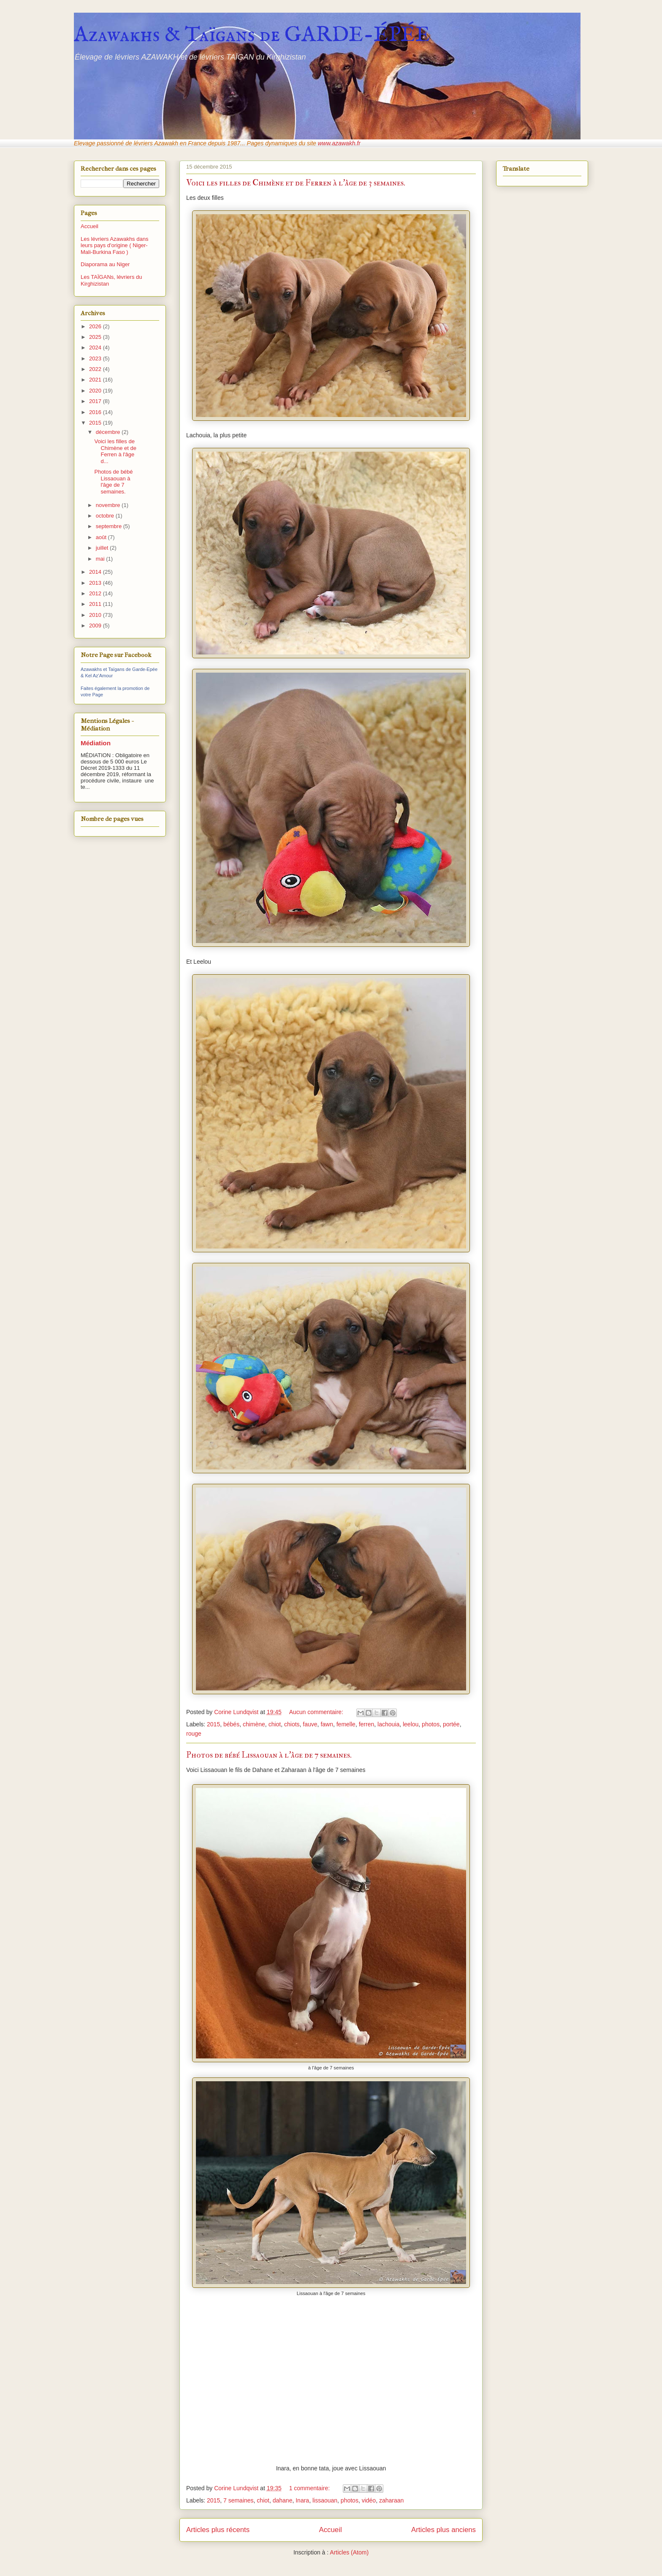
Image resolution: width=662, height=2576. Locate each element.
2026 (96, 326)
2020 (96, 390)
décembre (109, 432)
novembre (109, 505)
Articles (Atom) (349, 2552)
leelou (410, 1724)
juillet (103, 548)
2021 (96, 379)
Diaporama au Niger (105, 264)
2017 (96, 401)
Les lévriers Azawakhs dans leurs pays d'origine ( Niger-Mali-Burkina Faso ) (114, 245)
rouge (193, 1733)
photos (431, 1724)
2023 (96, 358)
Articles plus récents (218, 2530)
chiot (275, 1724)
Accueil (330, 2530)
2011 (96, 604)
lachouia (388, 1724)
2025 (96, 337)
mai (101, 559)
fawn (326, 1724)
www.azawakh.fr (339, 143)
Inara (302, 2500)
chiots (292, 1724)
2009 (96, 625)
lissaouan (324, 2500)
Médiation (96, 743)
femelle (345, 1724)
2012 (96, 593)
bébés (231, 1724)
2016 (96, 412)
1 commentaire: (310, 2488)
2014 (96, 572)
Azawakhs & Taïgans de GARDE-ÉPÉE (252, 35)
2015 (213, 1724)
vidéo (369, 2500)
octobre (106, 515)
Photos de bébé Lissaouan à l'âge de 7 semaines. (269, 1755)
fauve (310, 1724)
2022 (96, 369)
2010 (96, 615)
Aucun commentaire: (317, 1712)
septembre (109, 526)
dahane (283, 2500)
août (102, 537)
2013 (96, 583)
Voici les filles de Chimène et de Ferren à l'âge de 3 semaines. (295, 182)
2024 (96, 347)
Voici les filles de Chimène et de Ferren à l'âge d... (115, 451)
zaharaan (391, 2500)
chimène (254, 1724)
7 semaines (238, 2500)
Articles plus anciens (443, 2530)
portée (451, 1724)
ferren (366, 1724)
